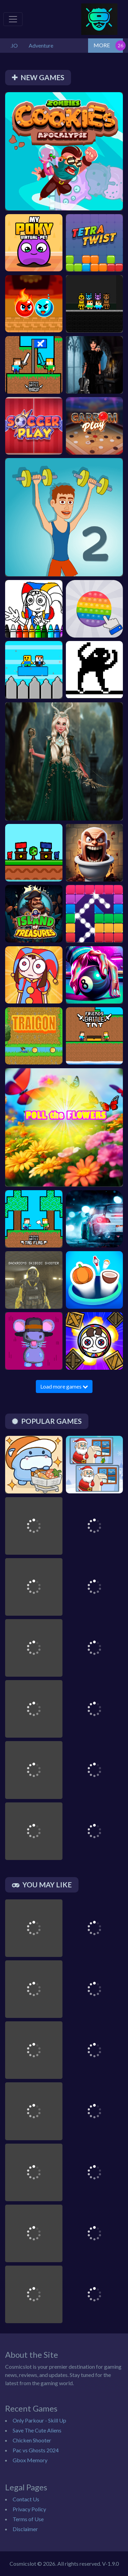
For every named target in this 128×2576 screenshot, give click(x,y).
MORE (102, 45)
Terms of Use (28, 2519)
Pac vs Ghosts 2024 (36, 2450)
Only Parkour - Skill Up (39, 2420)
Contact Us (26, 2499)
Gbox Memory (30, 2460)
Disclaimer (25, 2529)
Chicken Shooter (32, 2440)
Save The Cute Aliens (37, 2430)
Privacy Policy (29, 2509)
